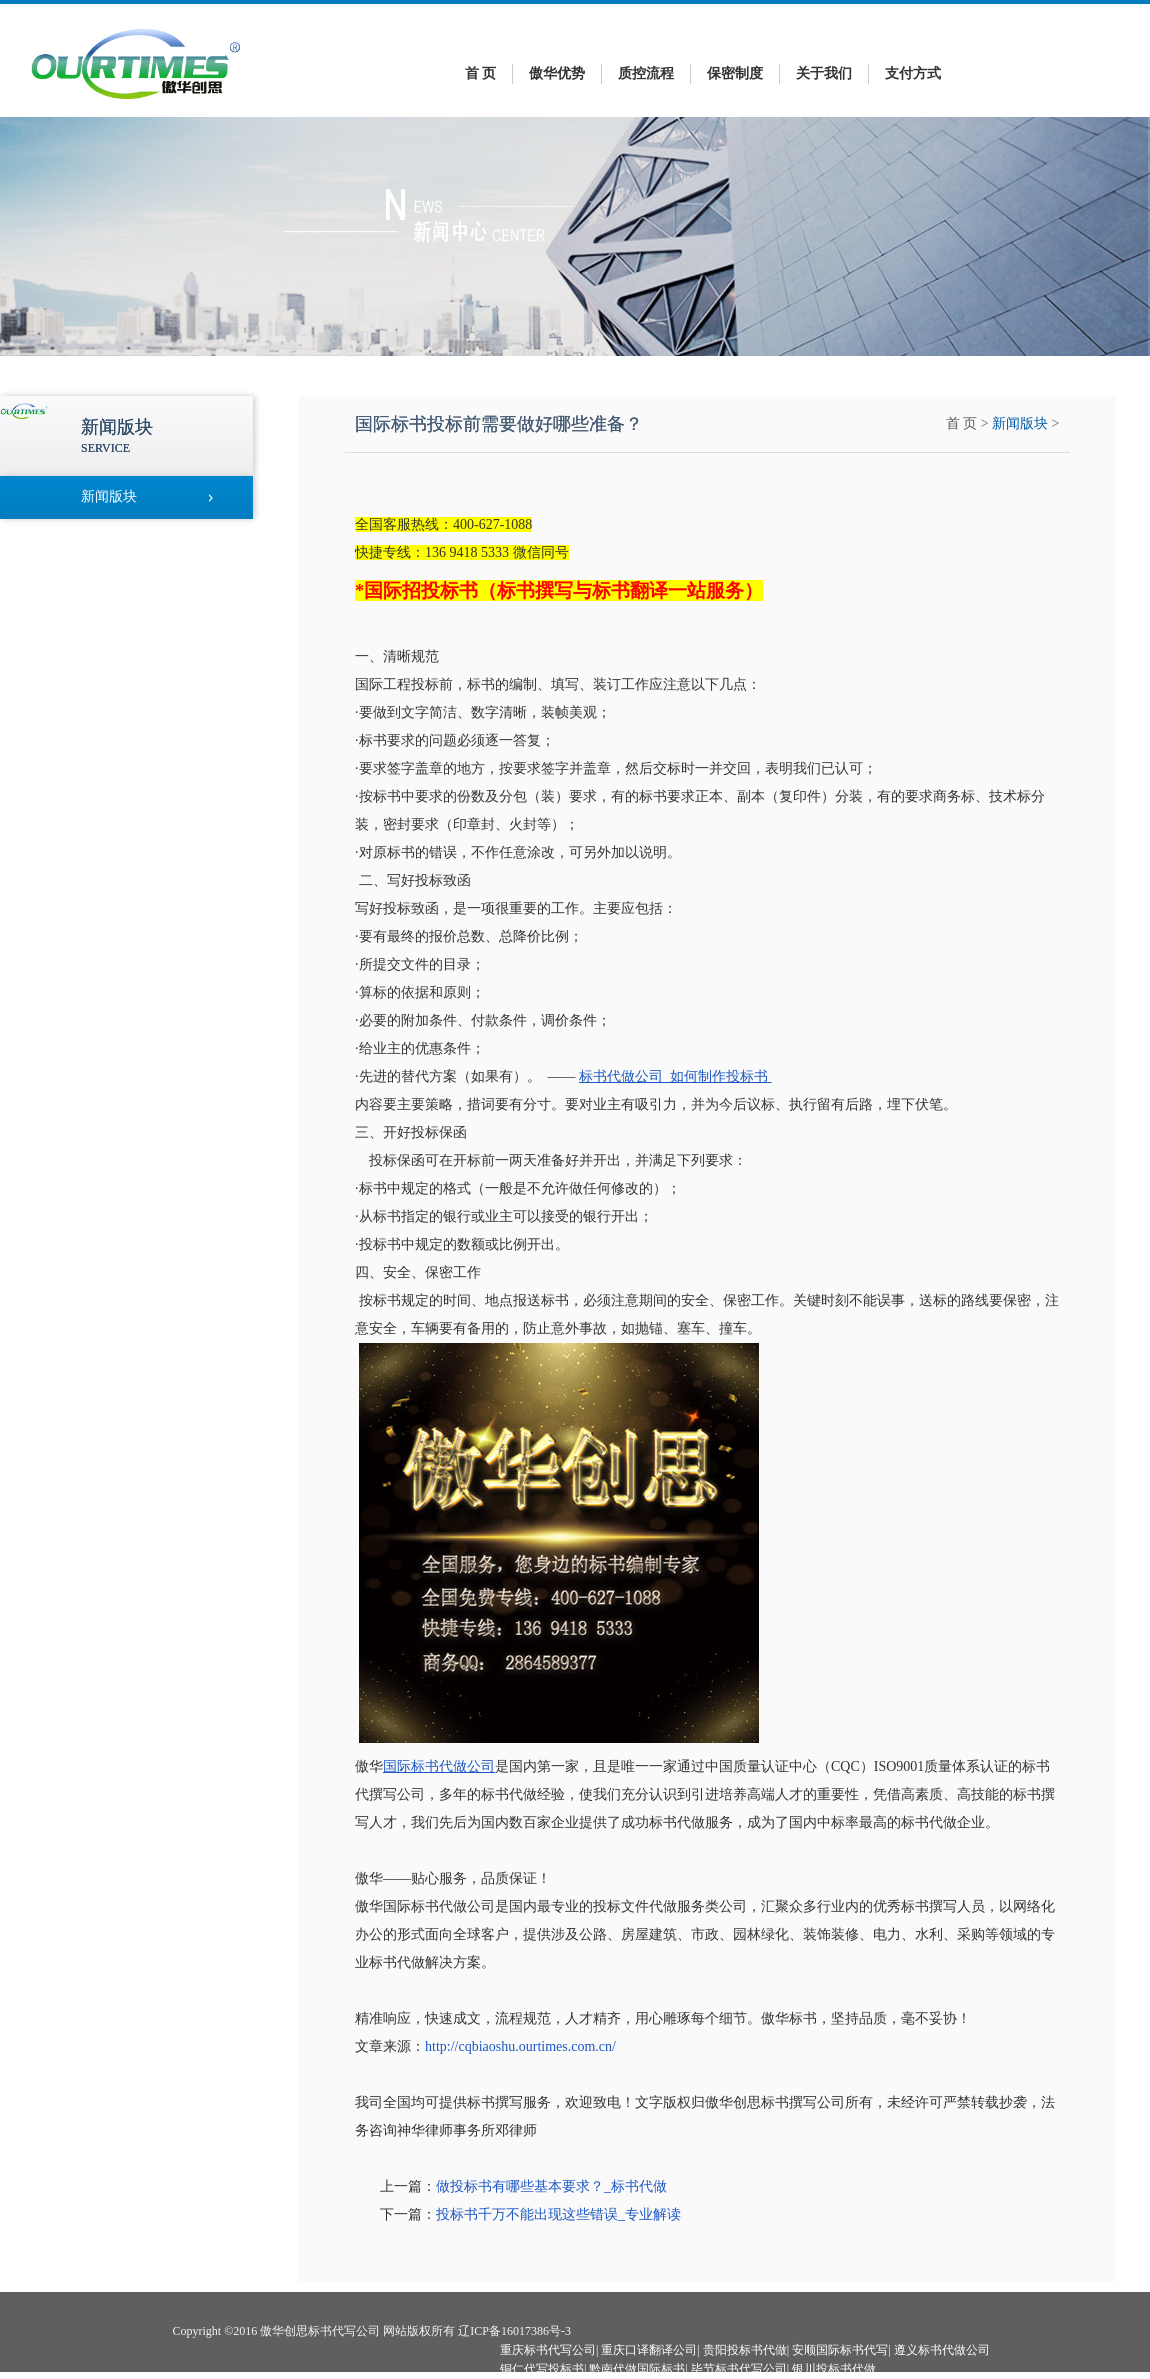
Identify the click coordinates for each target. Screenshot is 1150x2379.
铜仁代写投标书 (542, 2369)
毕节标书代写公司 (739, 2369)
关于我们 (824, 73)
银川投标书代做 (834, 2369)
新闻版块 (1020, 423)
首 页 (481, 73)
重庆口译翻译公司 (649, 2350)
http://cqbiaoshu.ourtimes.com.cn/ (520, 2046)
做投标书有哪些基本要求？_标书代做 (551, 2186)
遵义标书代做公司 (942, 2350)
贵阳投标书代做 (745, 2350)
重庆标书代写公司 (548, 2350)
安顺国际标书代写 (840, 2350)
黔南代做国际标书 (637, 2369)
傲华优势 (557, 73)
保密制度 (735, 73)
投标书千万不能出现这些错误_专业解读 (558, 2214)
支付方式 (913, 73)
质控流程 (646, 73)
